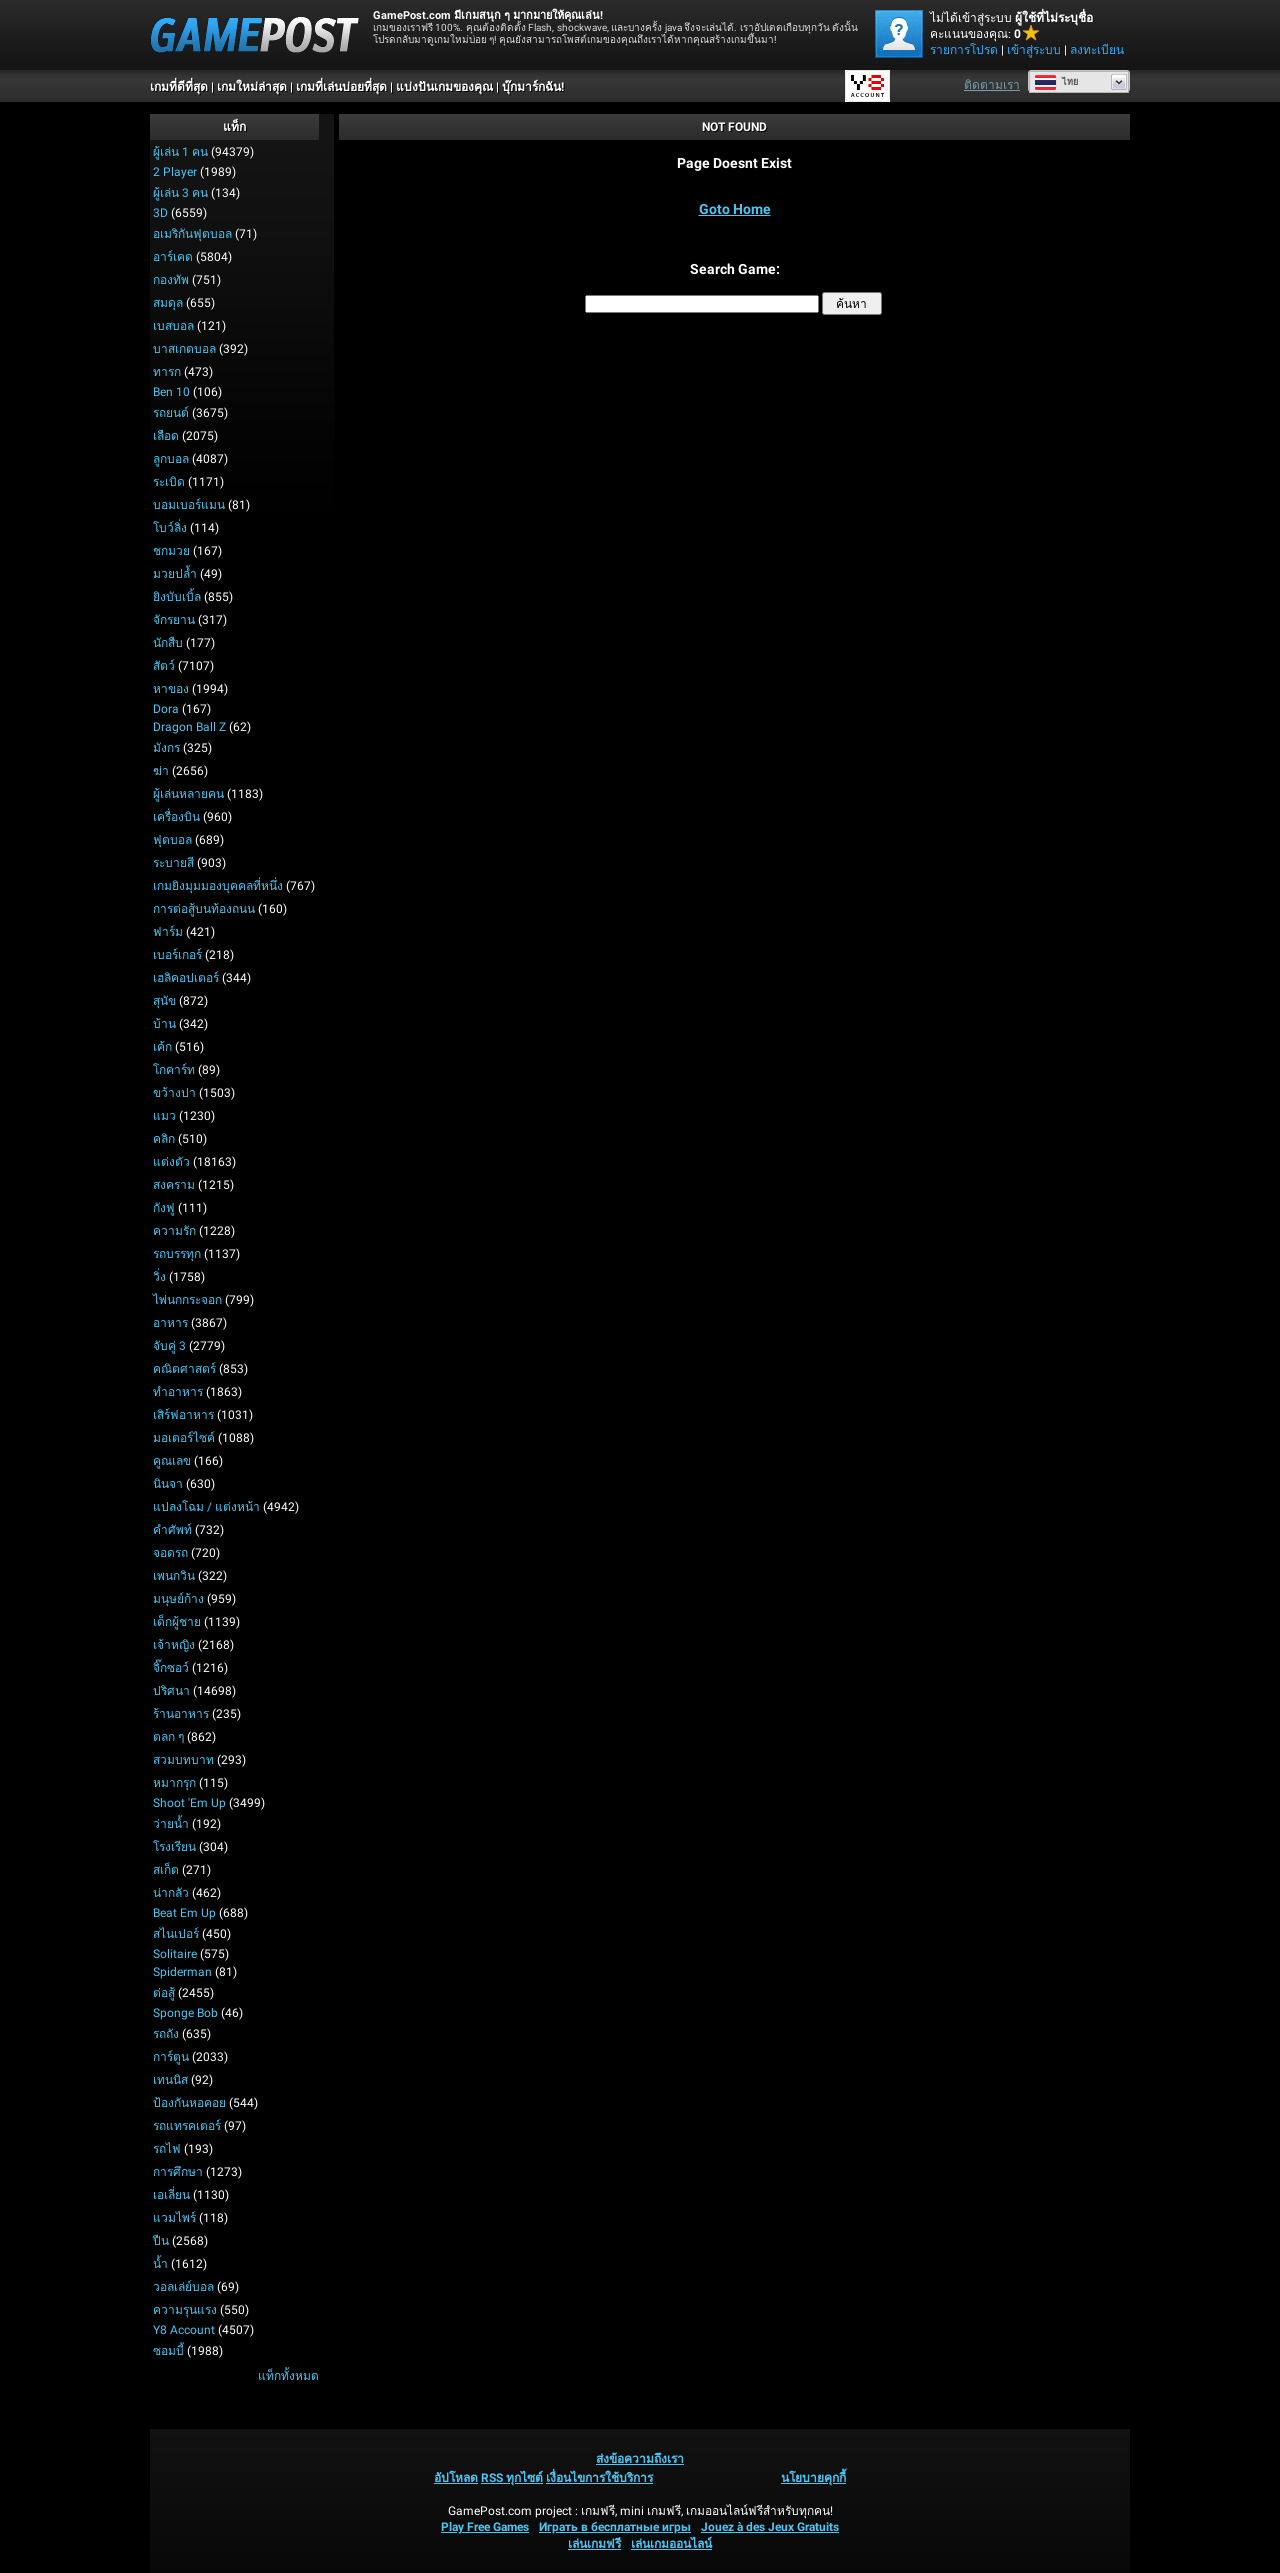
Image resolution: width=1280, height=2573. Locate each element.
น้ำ (160, 2264)
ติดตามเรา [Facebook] (992, 85)
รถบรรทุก (177, 1254)
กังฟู (164, 1208)
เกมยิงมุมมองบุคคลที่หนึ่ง (218, 886)
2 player (175, 172)
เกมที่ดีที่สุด (179, 87)
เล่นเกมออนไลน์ (671, 2544)
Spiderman (182, 1972)
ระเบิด (169, 482)
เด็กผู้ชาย (177, 1622)
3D (160, 213)
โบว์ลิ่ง (170, 528)
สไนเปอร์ (176, 1934)
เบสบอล (173, 326)
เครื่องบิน (176, 817)
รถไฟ (167, 2149)
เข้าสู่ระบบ (1034, 50)
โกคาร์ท (174, 1070)
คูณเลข (172, 1461)
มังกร (166, 748)
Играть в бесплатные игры (615, 2527)
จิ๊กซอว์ (171, 1668)
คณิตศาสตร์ (184, 1369)
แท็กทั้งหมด (288, 2376)
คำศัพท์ (172, 1530)
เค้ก (162, 1047)
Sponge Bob (185, 2013)
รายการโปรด (964, 50)
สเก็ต (166, 1870)
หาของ (171, 689)
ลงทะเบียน (1097, 50)
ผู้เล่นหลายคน (188, 794)
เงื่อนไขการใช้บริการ (599, 2478)
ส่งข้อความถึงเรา (640, 2459)
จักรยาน (174, 620)
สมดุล (168, 303)
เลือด (166, 436)
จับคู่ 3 (169, 1346)
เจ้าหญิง (174, 1645)
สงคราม (174, 1185)
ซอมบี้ (168, 2351)
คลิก (164, 1139)
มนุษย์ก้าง (178, 1599)
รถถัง (166, 2034)
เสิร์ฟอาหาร (183, 1415)
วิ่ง (159, 1277)
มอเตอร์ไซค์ (184, 1438)
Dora (166, 709)
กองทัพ (171, 280)
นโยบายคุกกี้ (813, 2478)
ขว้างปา (174, 1093)
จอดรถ (170, 1553)
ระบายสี (173, 863)
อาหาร (170, 1323)
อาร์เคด (173, 257)
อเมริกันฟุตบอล (192, 234)
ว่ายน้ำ (171, 1824)
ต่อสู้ (164, 1993)
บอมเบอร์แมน (189, 505)
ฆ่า (161, 771)
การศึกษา (178, 2172)
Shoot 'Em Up (189, 1803)
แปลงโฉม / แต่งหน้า (206, 1507)
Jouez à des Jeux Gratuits (770, 2527)
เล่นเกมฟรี (594, 2544)
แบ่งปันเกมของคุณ (444, 87)
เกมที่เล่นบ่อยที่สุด (341, 87)
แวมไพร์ (174, 2218)
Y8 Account (184, 2330)
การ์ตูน (171, 2057)
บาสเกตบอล (184, 349)
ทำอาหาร (178, 1392)
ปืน (161, 2241)
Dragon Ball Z (189, 727)
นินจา (168, 1484)
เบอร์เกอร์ (177, 955)
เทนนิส (170, 2080)
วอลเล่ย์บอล (183, 2287)
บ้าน (164, 1024)
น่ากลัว (171, 1893)
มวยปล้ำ (175, 574)
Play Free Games (485, 2527)
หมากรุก (174, 1783)
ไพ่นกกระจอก (187, 1300)
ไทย (1056, 82)
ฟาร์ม (168, 932)
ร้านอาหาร (181, 1714)
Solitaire (175, 1954)
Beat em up (184, 1913)
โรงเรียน (174, 1847)
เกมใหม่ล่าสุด (252, 87)
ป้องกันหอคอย (189, 2103)
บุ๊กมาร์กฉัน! (533, 87)
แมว (164, 1116)
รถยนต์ (171, 413)
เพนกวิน (174, 1576)
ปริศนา (171, 1691)
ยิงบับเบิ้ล (177, 597)
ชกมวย (171, 551)
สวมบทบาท (183, 1760)
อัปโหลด (456, 2478)
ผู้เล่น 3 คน (180, 193)
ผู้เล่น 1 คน (180, 152)
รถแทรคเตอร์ (187, 2126)
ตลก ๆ (168, 1737)
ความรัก (174, 1231)
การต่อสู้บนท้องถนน (204, 909)
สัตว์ (164, 666)
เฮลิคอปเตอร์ (186, 978)
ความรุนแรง (185, 2310)
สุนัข (164, 1001)
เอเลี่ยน (171, 2195)
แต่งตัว (171, 1162)
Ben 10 (171, 392)
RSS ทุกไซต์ (512, 2478)
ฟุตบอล (172, 840)
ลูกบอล (171, 459)
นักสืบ (168, 643)
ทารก (167, 372)
